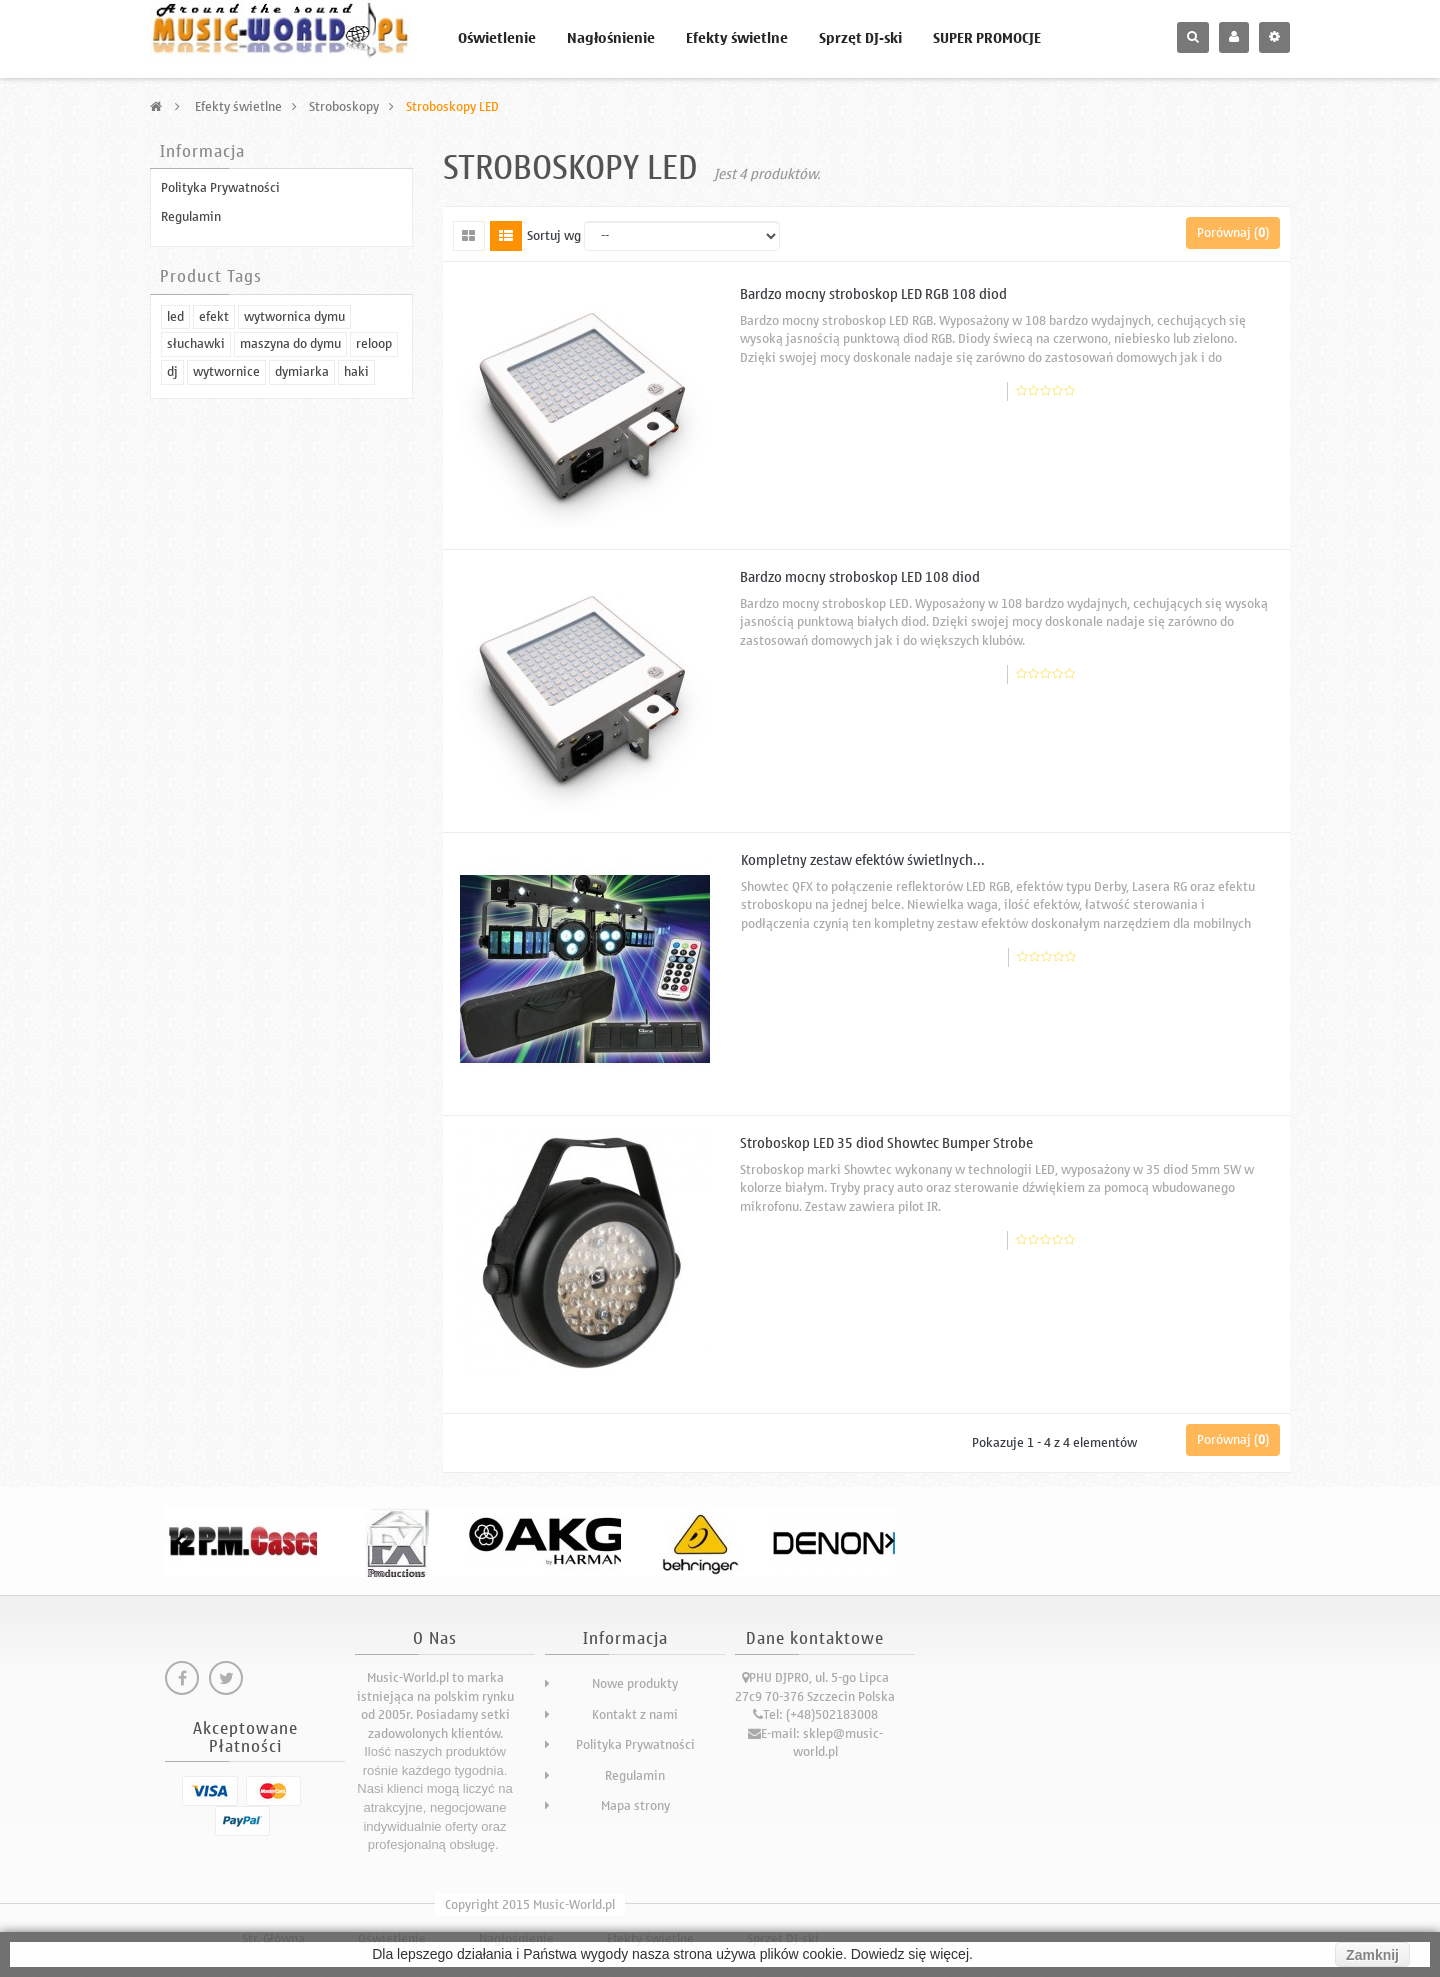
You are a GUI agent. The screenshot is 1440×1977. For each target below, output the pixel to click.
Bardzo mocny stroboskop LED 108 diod (860, 577)
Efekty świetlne (737, 38)
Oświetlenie (497, 38)
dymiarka (302, 653)
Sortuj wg (554, 236)
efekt (214, 598)
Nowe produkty (635, 1683)
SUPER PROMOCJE (987, 38)
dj (172, 653)
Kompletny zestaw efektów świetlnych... (863, 860)
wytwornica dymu (294, 598)
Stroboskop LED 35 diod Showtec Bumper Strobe (886, 1143)
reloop (374, 626)
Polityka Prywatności (220, 187)
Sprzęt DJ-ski (860, 38)
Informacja (202, 152)
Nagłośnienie (611, 38)
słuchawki (196, 626)
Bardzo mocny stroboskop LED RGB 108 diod (873, 294)
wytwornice (226, 653)
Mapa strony (635, 1805)
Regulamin (191, 216)
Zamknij (1372, 1955)
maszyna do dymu (290, 626)
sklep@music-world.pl (838, 1743)
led (175, 598)
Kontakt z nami (635, 1714)
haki (356, 653)
